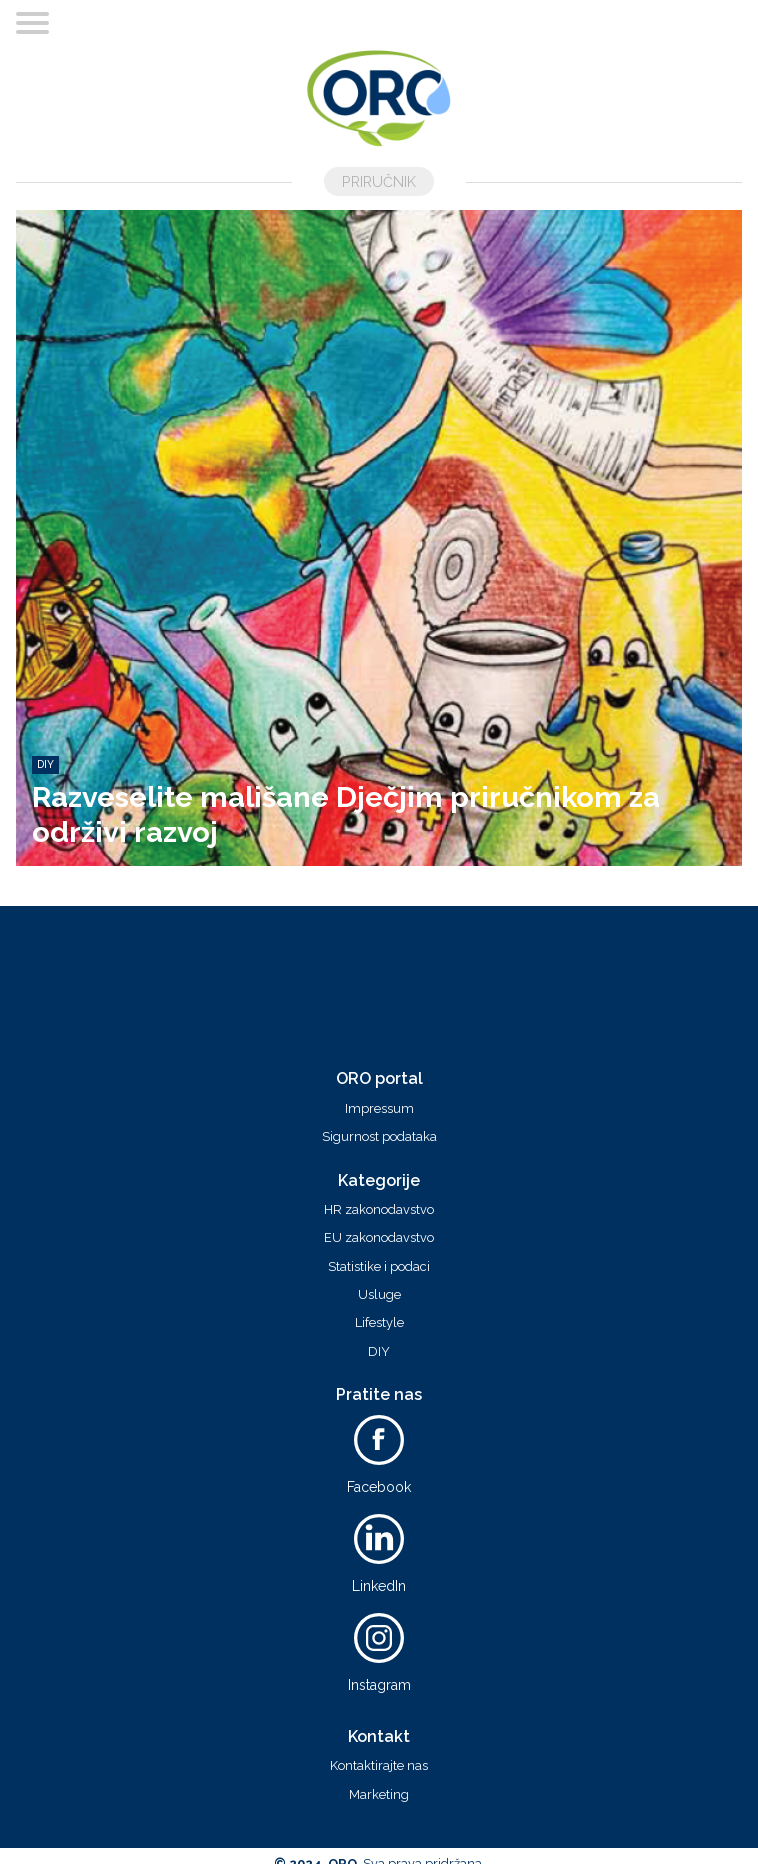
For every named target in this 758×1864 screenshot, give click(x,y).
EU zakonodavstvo (379, 1238)
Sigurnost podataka (379, 1137)
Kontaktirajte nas (379, 1766)
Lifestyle (379, 1323)
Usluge (379, 1295)
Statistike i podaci (379, 1267)
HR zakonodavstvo (379, 1210)
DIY (379, 1352)
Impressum (379, 1109)
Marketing (379, 1795)
